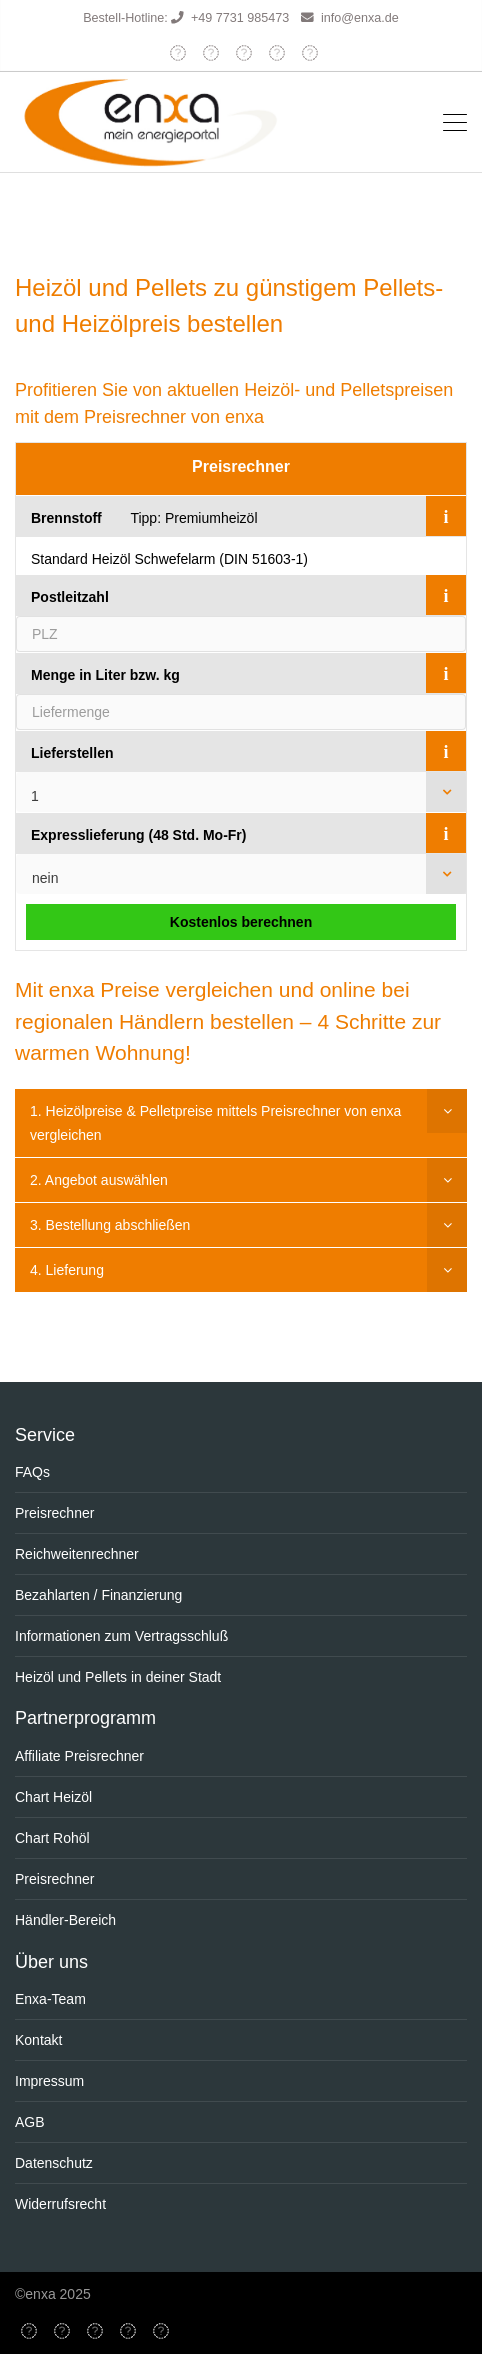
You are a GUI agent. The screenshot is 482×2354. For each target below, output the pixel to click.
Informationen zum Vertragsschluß (121, 1636)
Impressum (49, 2081)
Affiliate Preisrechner (79, 1756)
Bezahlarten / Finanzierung (98, 1595)
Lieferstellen (72, 753)
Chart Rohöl (52, 1838)
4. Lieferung (67, 1270)
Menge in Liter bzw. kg (105, 675)
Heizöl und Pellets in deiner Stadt (118, 1677)
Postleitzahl (70, 597)
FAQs (32, 1472)
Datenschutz (54, 2163)
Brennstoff (66, 518)
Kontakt (38, 2040)
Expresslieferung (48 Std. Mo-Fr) (138, 835)
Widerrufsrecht (60, 2204)
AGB (30, 2122)
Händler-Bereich (65, 1920)
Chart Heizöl (53, 1797)
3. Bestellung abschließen (110, 1225)
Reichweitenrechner (77, 1554)
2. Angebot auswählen (99, 1180)
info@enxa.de (360, 18)
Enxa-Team (50, 1999)
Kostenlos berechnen (241, 922)
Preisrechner (241, 466)
